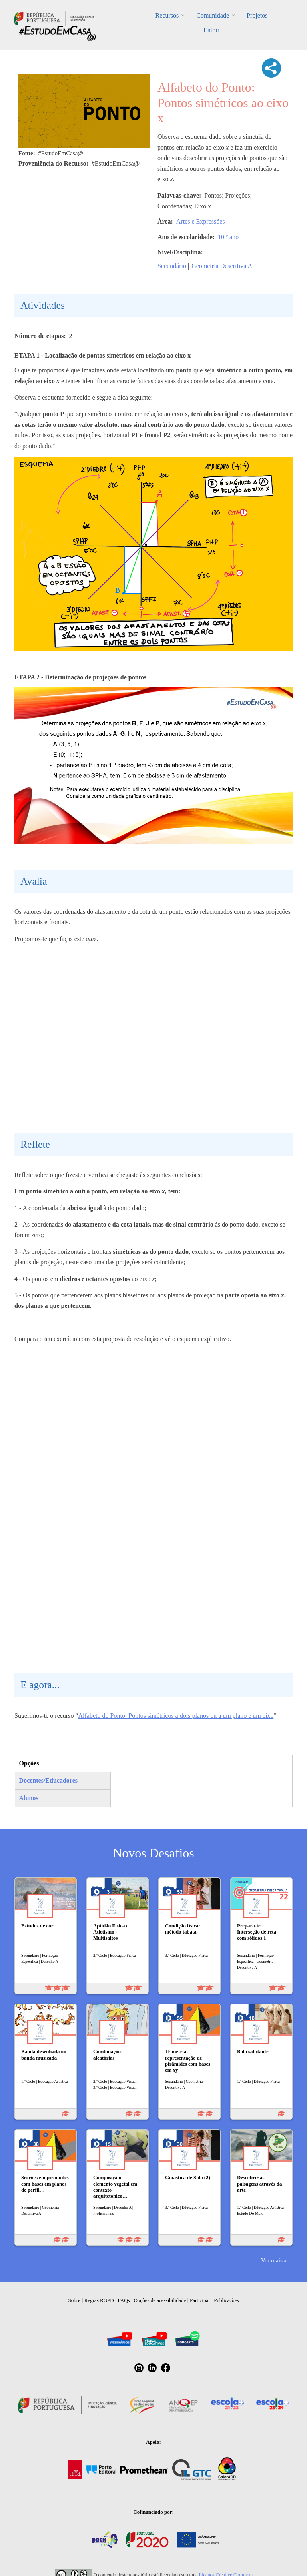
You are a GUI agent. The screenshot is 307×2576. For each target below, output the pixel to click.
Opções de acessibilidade (160, 2300)
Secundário (171, 265)
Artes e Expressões (200, 221)
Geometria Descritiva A (221, 265)
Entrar (211, 29)
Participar (200, 2300)
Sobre (74, 2300)
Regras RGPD (99, 2300)
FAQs (124, 2300)
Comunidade (212, 15)
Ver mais (272, 2260)
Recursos (167, 15)
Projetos (257, 15)
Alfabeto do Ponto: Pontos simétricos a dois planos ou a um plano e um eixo (176, 1715)
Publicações (226, 2300)
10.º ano (228, 237)
